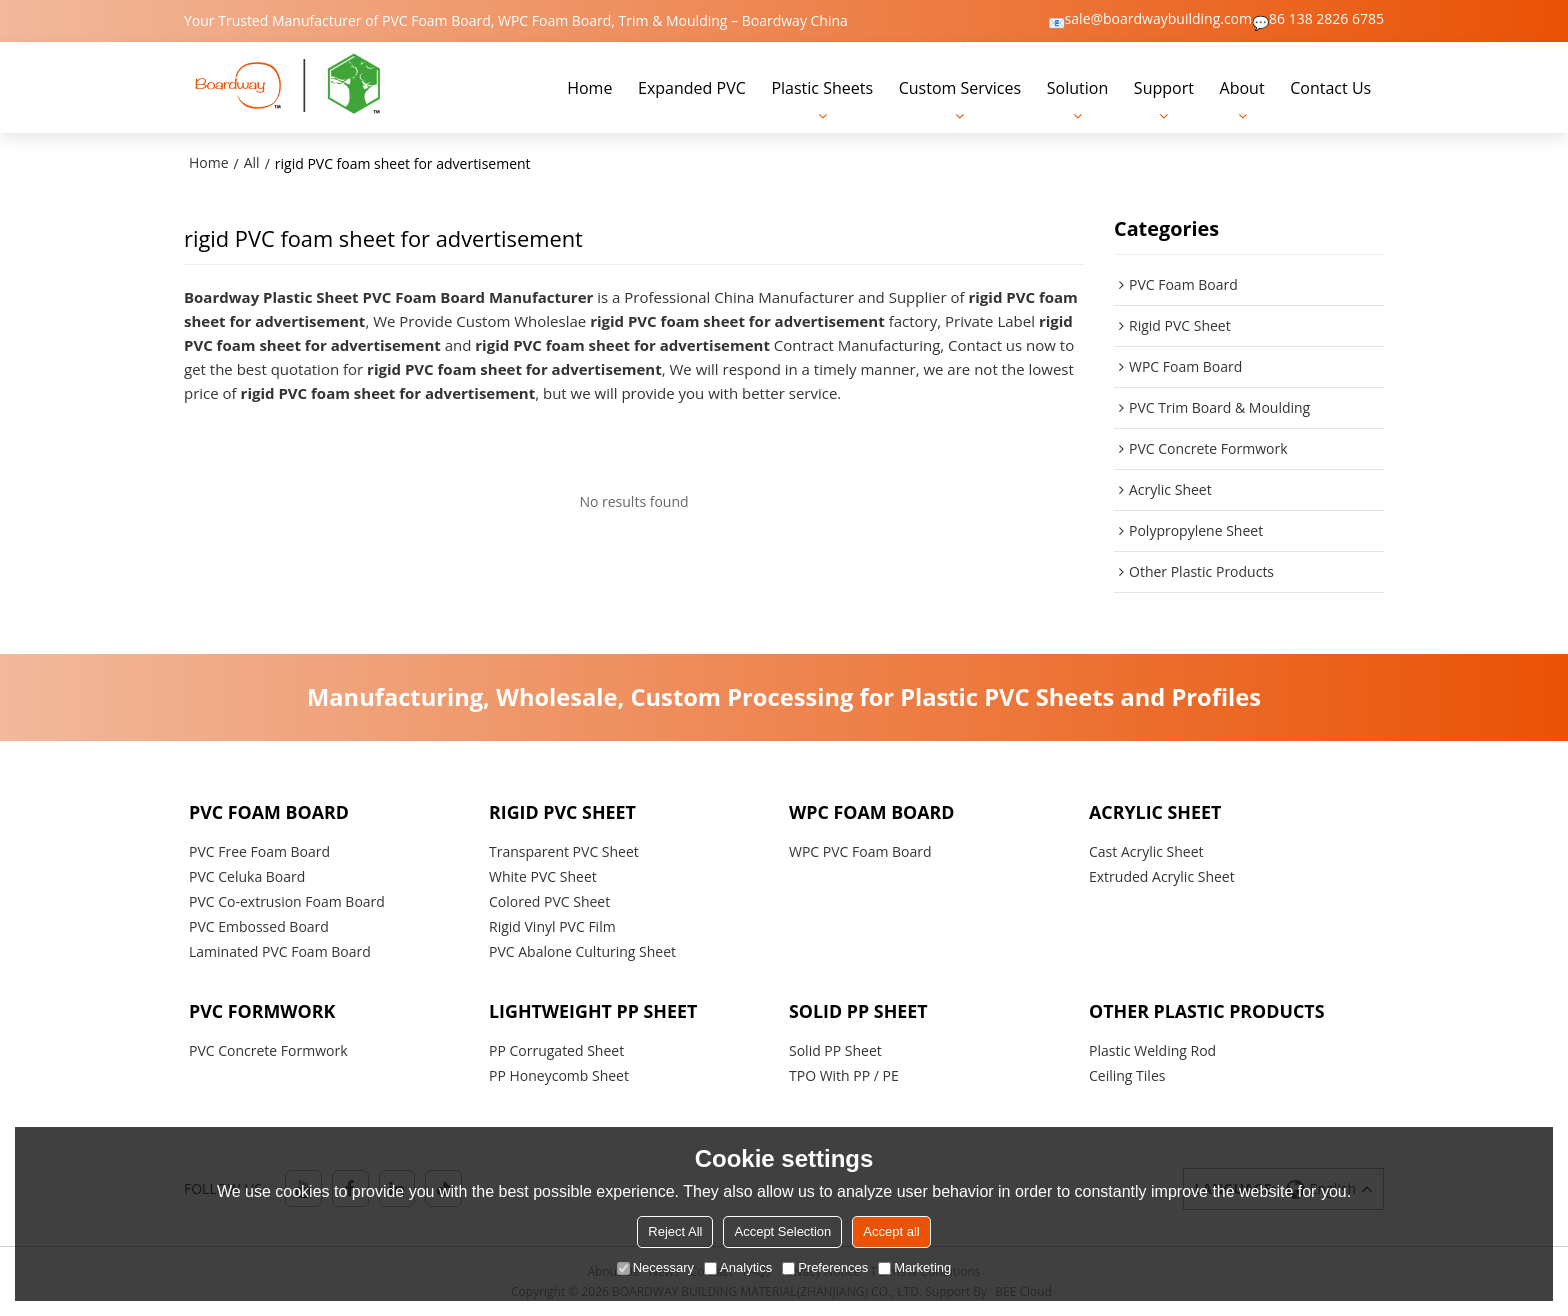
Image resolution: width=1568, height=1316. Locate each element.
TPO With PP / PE (844, 1074)
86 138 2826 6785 (1326, 19)
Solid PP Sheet (835, 1049)
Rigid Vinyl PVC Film (552, 924)
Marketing (914, 1267)
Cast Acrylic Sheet (1146, 849)
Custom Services (960, 87)
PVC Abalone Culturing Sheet (582, 949)
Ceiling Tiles (1127, 1074)
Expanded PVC (692, 87)
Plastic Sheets (822, 87)
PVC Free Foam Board (259, 849)
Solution (1077, 87)
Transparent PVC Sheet (564, 849)
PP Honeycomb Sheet (559, 1074)
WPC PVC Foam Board (860, 849)
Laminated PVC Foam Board (280, 949)
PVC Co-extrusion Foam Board (287, 899)
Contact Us (1330, 87)
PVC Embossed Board (259, 924)
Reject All (675, 1231)
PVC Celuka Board (247, 874)
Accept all (891, 1231)
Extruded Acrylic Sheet (1162, 874)
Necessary (655, 1267)
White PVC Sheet (543, 874)
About (1242, 87)
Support (1164, 87)
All (252, 161)
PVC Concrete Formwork (268, 1049)
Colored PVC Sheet (549, 899)
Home (589, 87)
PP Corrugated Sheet (556, 1049)
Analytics (738, 1267)
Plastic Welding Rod (1152, 1049)
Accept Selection (782, 1231)
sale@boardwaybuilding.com (1158, 19)
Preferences (825, 1267)
